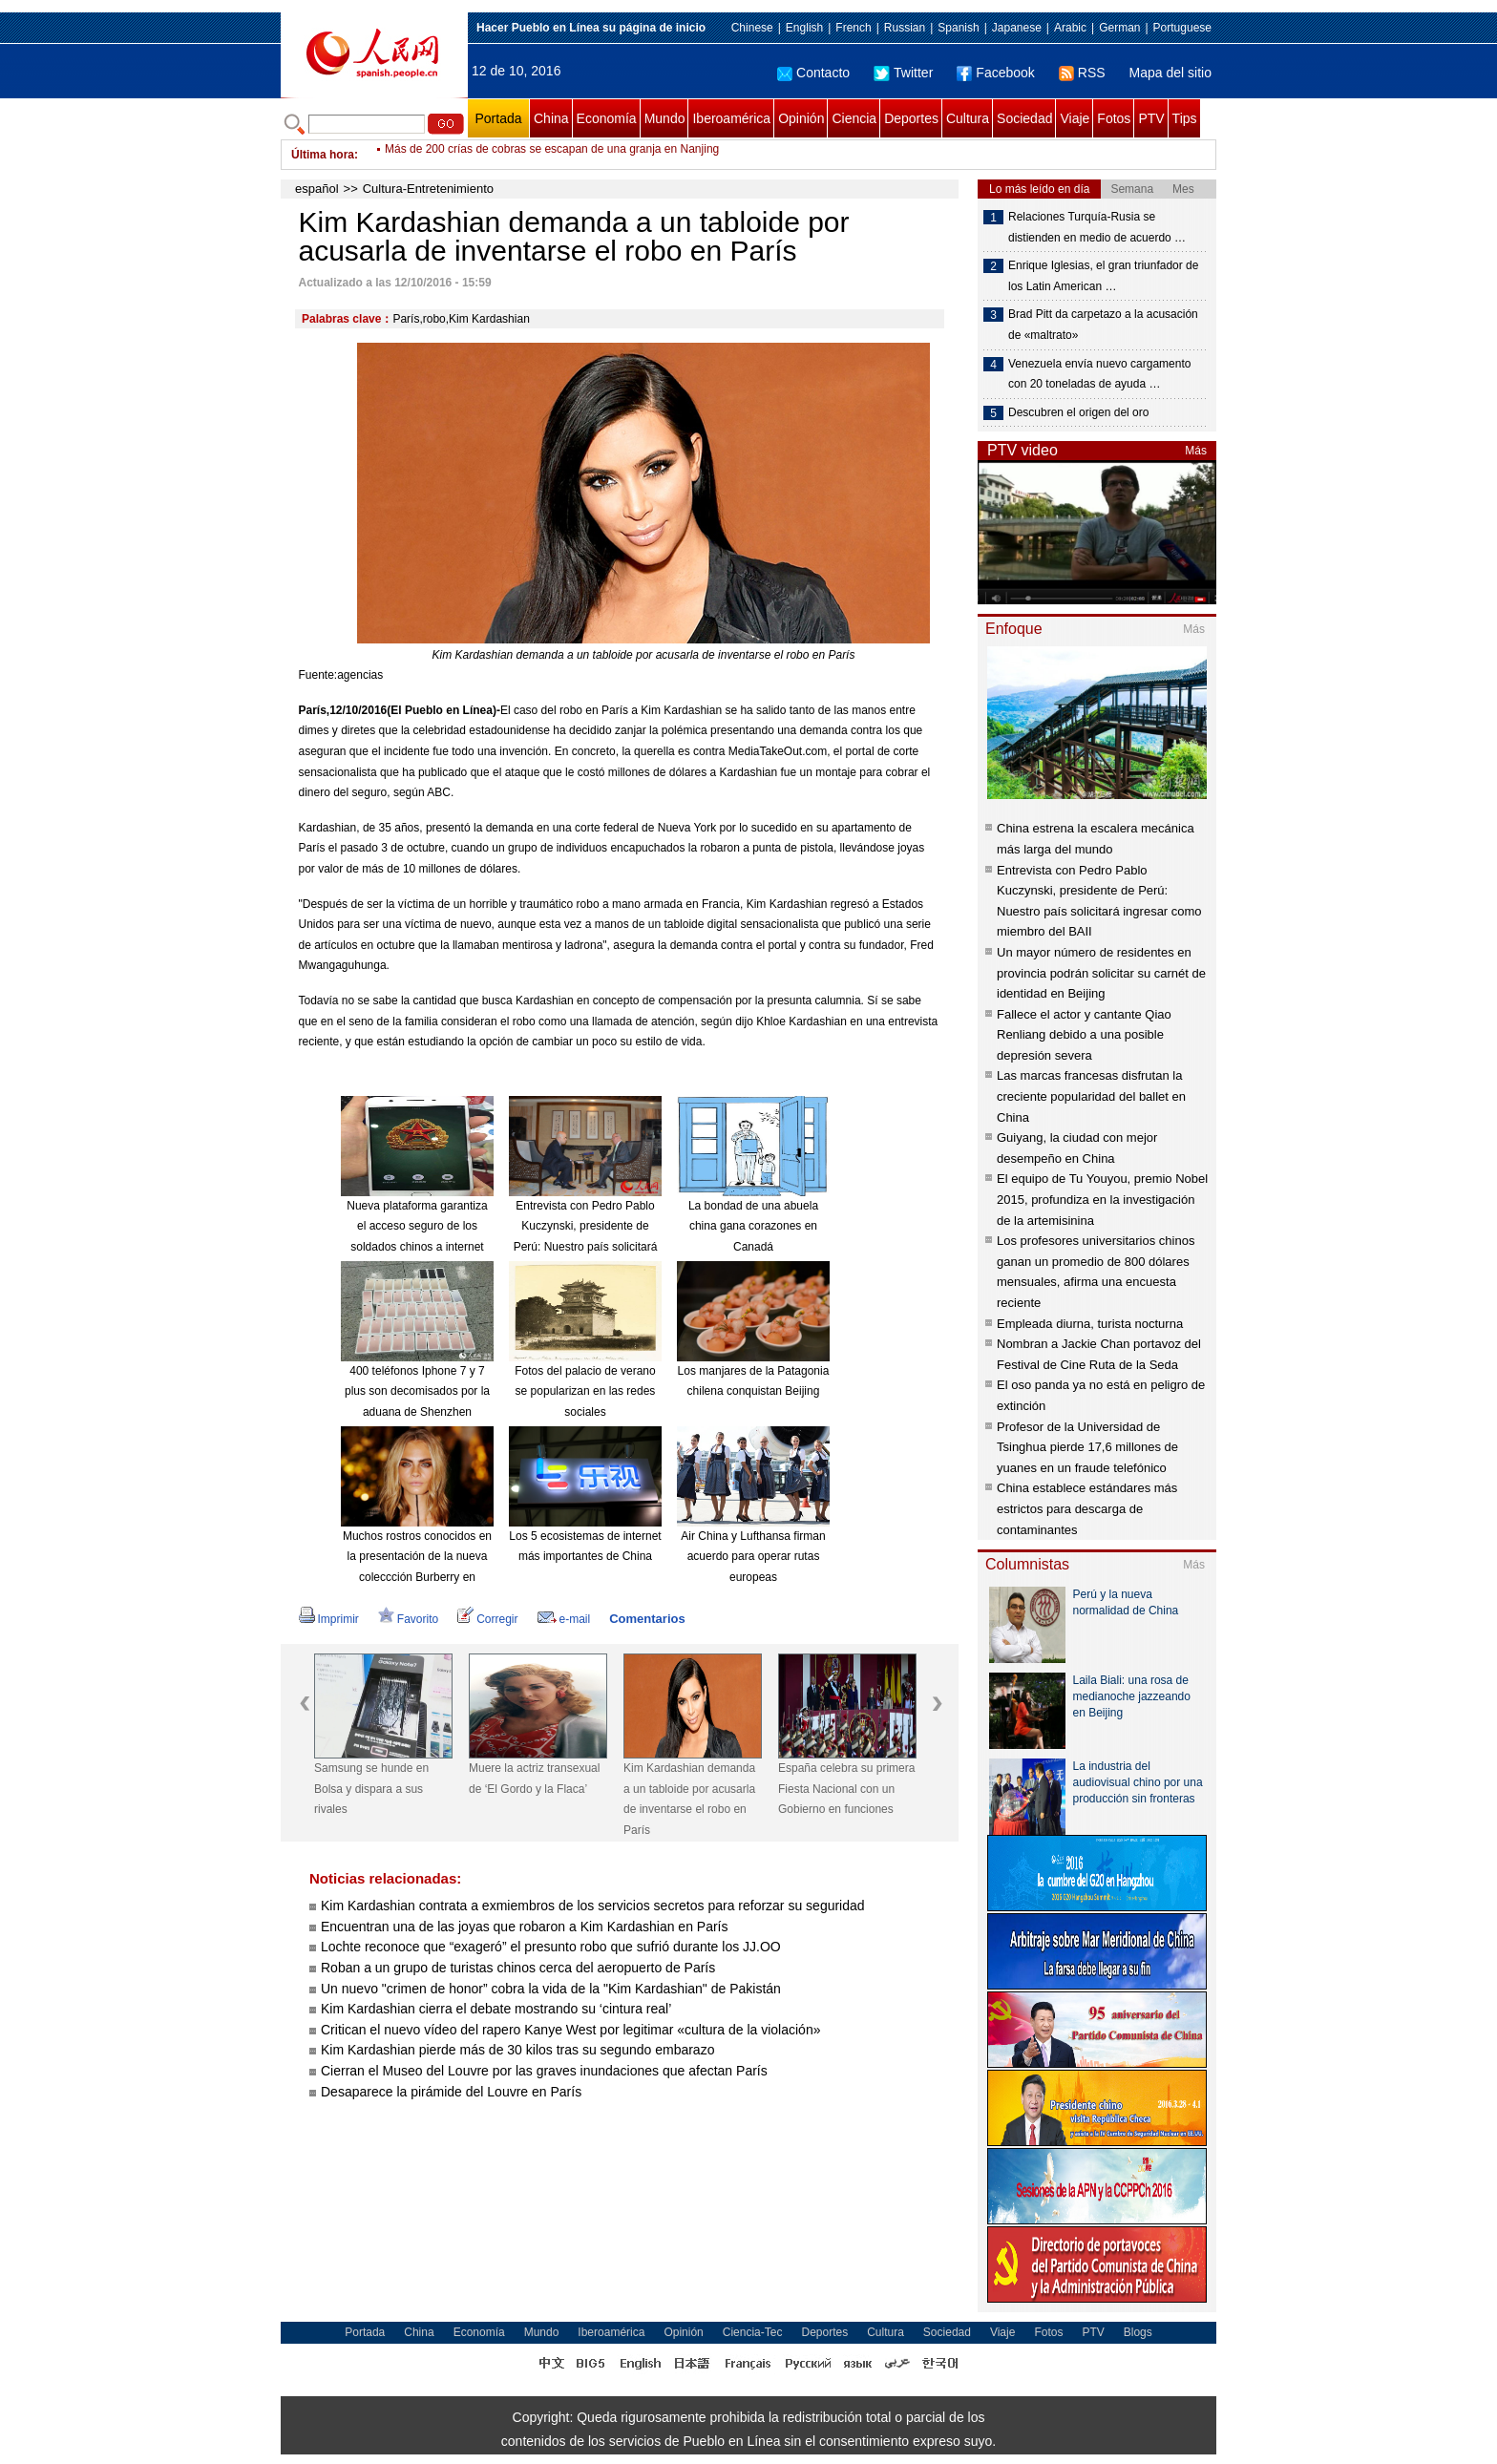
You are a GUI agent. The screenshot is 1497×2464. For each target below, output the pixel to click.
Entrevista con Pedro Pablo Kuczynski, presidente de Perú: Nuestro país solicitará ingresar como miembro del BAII (586, 1247)
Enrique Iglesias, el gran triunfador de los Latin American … (1103, 276)
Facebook (995, 72)
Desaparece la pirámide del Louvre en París (451, 2091)
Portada (497, 118)
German (1119, 27)
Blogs (1138, 2332)
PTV (1151, 118)
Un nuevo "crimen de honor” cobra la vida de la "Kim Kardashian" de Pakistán (551, 1988)
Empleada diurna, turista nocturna (1090, 1323)
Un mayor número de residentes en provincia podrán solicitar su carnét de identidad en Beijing (1101, 972)
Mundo (664, 118)
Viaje (1074, 118)
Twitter (903, 72)
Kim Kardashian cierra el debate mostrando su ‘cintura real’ (496, 2008)
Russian (904, 27)
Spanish (958, 27)
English (804, 27)
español (317, 188)
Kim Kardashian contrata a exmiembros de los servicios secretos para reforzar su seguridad (593, 1905)
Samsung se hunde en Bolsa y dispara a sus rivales (371, 1788)
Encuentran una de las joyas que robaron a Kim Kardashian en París (524, 1926)
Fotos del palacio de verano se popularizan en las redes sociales (585, 1391)
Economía (607, 118)
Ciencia (854, 118)
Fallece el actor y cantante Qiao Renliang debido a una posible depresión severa (1084, 1035)
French (853, 27)
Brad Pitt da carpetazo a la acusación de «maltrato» (1103, 324)
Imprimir (329, 1619)
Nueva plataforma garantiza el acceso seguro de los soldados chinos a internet (417, 1226)
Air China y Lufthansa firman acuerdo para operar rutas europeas (753, 1556)
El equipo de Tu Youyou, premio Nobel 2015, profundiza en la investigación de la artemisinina (1102, 1199)
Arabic (1070, 27)
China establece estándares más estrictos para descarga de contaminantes (1087, 1508)
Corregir (487, 1619)
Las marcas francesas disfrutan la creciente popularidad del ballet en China (1091, 1096)
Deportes (911, 118)
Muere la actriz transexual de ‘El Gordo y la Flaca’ (534, 1778)
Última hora (322, 154)
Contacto (813, 72)
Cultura (967, 118)
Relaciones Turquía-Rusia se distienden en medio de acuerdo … (1097, 227)
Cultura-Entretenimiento (428, 188)
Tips (1184, 118)
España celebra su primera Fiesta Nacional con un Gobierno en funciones (846, 1788)
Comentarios (647, 1618)
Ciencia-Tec (753, 2332)
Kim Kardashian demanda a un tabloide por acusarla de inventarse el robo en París (689, 1799)
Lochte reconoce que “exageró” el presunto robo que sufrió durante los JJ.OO (551, 1946)
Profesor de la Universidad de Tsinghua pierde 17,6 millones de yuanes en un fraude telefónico (1087, 1447)
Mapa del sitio (1170, 72)
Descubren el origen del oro (1078, 412)
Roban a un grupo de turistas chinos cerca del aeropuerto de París (518, 1967)
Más (1196, 450)
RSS (1082, 72)
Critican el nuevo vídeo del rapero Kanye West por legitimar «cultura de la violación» (570, 2029)
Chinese (752, 27)
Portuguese (1182, 27)
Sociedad (1024, 118)
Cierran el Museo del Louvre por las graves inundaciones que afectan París (544, 2070)
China (551, 118)
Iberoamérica (731, 118)
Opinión (801, 118)
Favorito (408, 1619)
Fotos (1113, 118)
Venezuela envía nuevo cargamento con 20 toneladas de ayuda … (1099, 374)
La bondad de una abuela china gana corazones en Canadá (753, 1226)
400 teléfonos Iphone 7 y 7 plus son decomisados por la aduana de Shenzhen (417, 1391)
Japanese (1017, 27)
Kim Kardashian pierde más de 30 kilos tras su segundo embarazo (517, 2049)
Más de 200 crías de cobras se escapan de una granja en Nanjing (552, 154)
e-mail (564, 1619)
